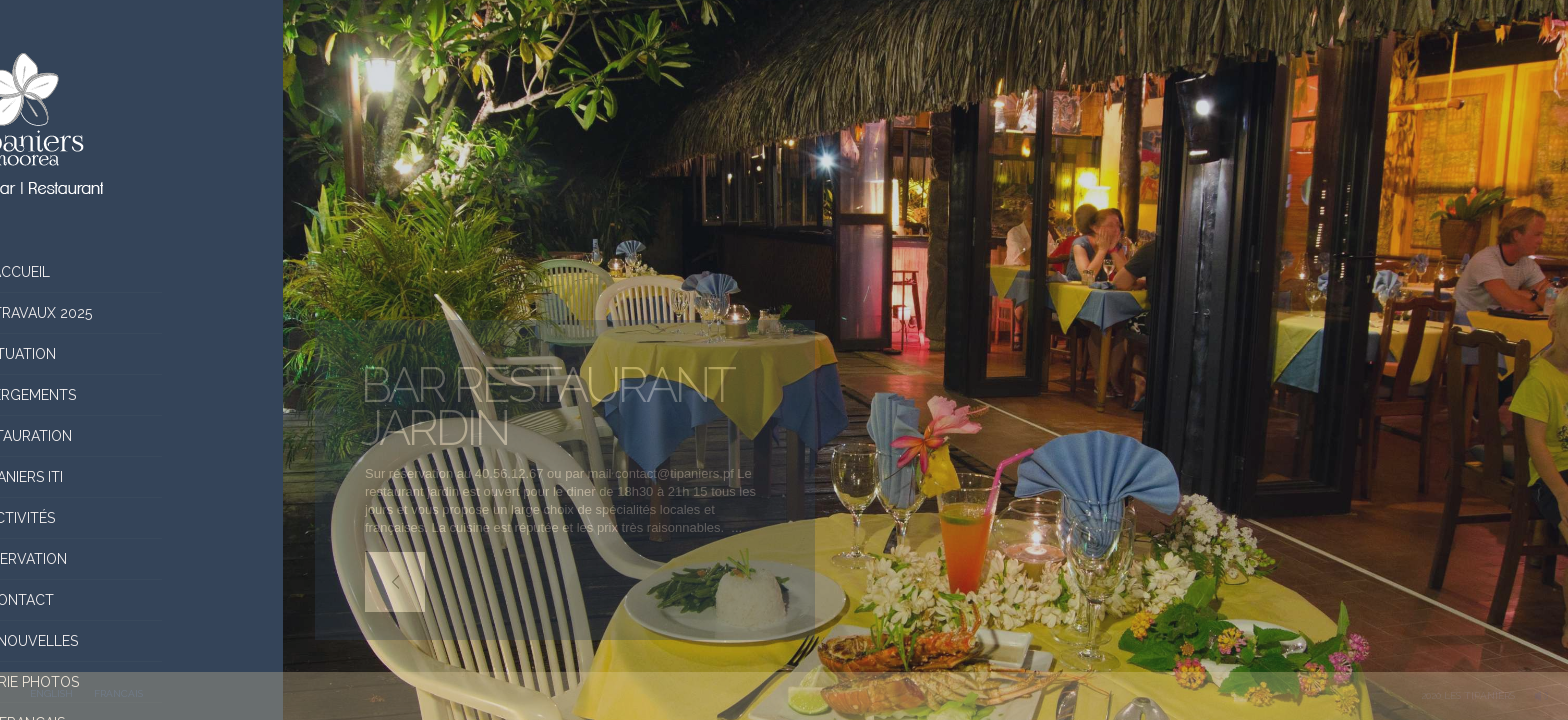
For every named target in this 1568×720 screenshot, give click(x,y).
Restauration (142, 436)
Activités (141, 518)
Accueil (142, 272)
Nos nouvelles (142, 641)
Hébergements (142, 395)
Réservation (142, 559)
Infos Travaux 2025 (141, 313)
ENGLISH (51, 693)
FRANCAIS (118, 693)
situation (141, 354)
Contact (141, 600)
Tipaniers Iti (141, 477)
